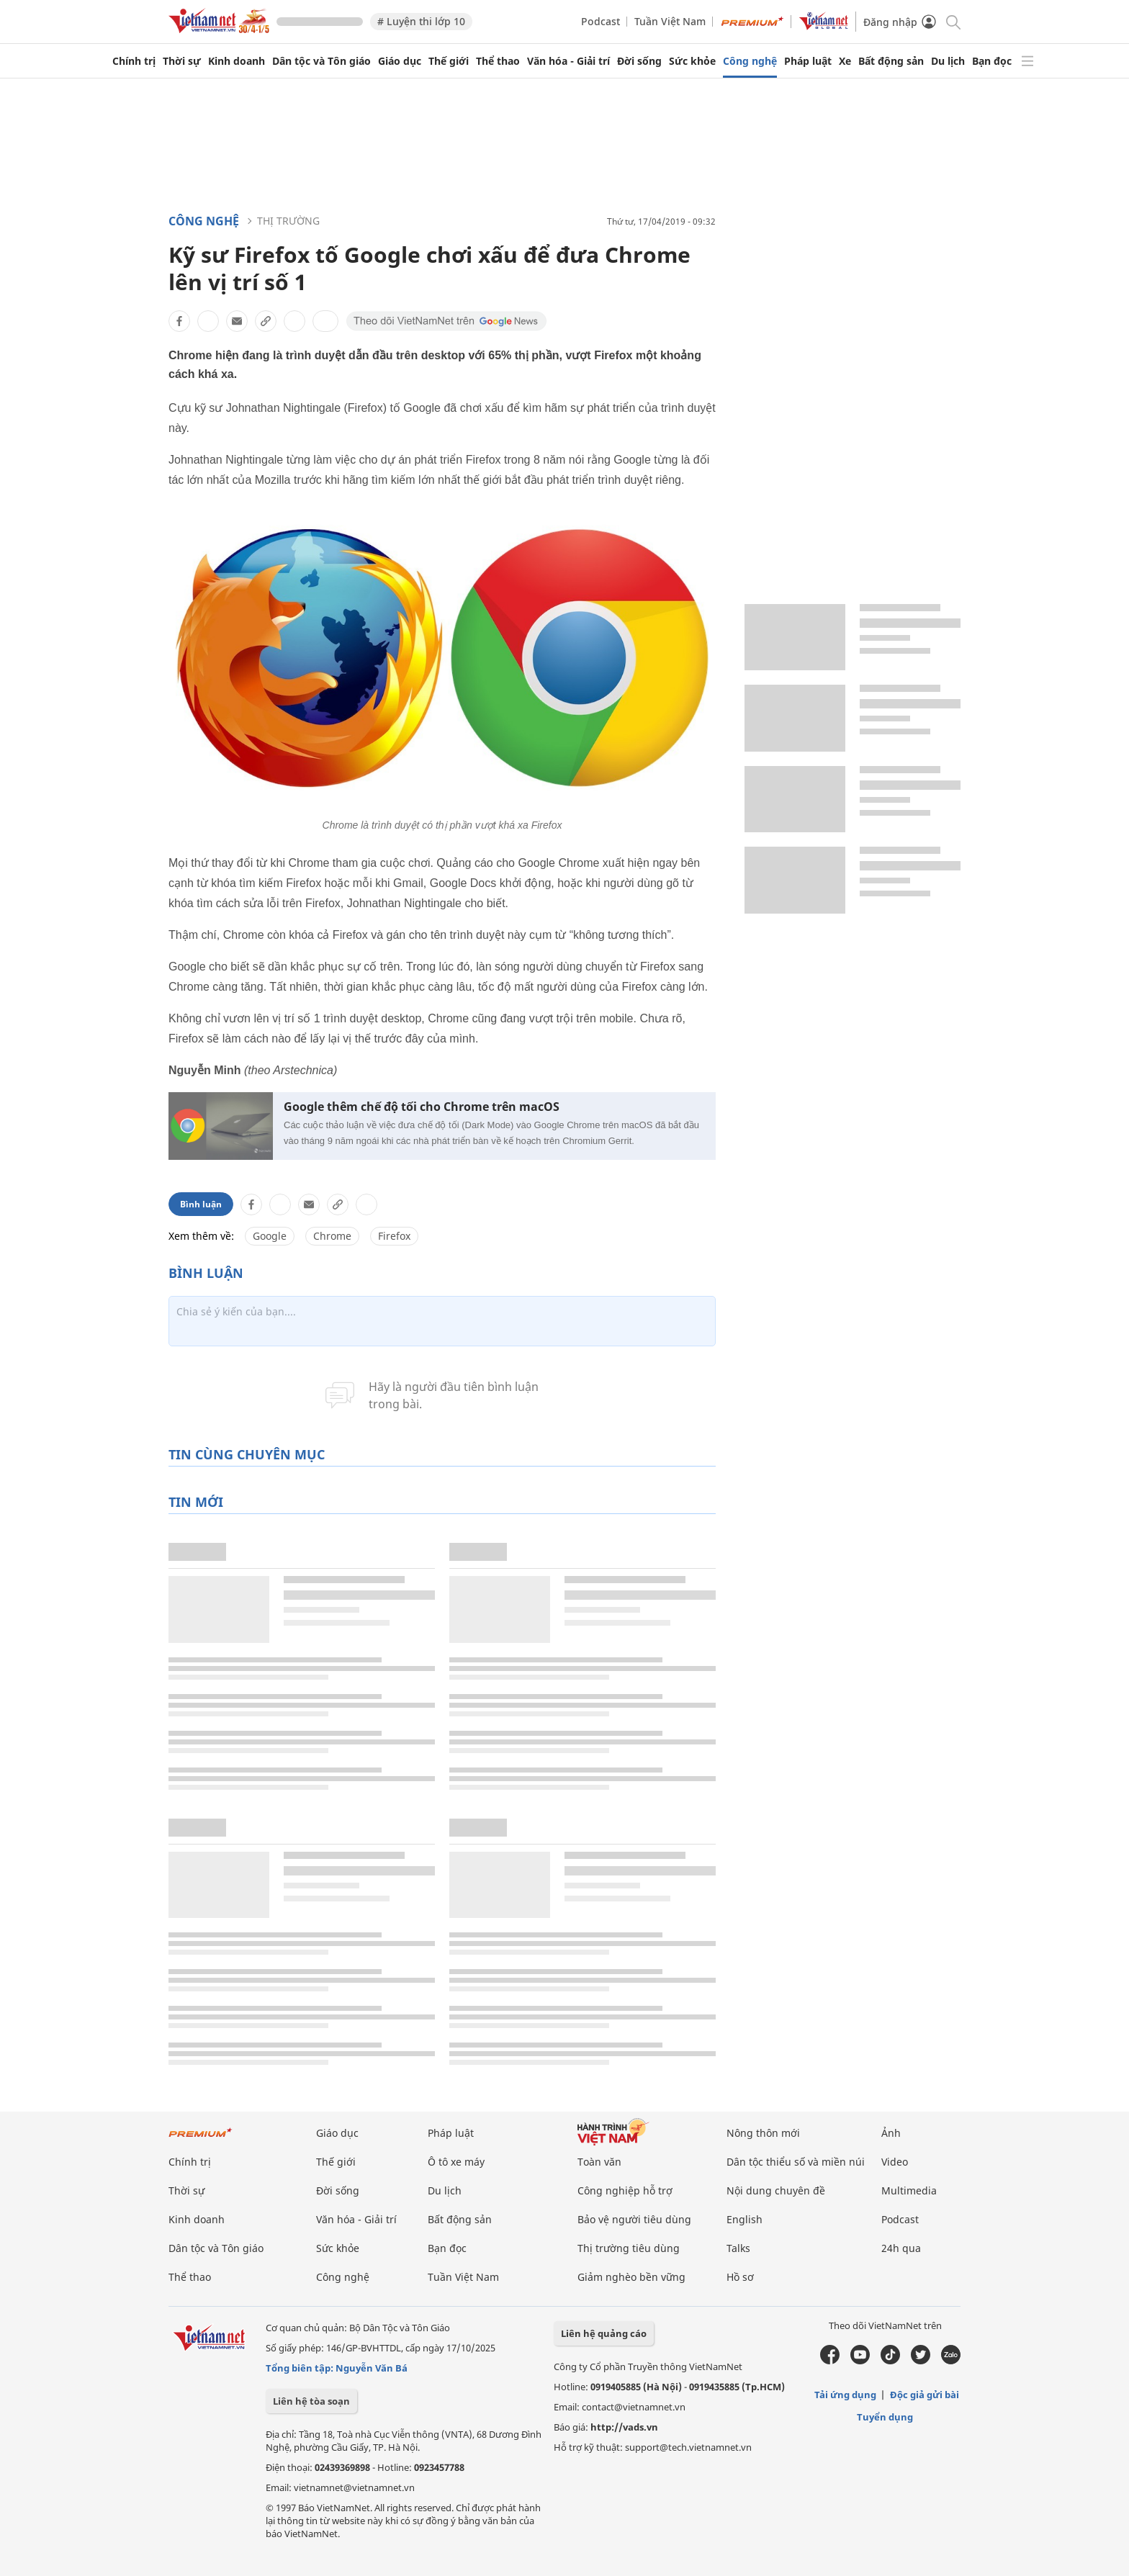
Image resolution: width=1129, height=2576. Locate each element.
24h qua (901, 2248)
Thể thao (498, 61)
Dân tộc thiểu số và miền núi (796, 2162)
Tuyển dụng (885, 2416)
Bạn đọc (992, 61)
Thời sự (182, 61)
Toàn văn (599, 2162)
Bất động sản (891, 61)
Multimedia (909, 2190)
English (745, 2219)
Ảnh (891, 2133)
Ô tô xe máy (456, 2162)
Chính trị (134, 61)
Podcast (600, 21)
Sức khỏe (692, 61)
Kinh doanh (236, 61)
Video (894, 2162)
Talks (738, 2248)
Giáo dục (399, 61)
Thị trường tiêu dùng (628, 2248)
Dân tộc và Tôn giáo (321, 61)
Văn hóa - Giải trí (568, 61)
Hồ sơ (740, 2277)
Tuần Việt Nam (670, 21)
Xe (845, 61)
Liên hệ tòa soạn (311, 2401)
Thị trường (288, 221)
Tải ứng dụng (845, 2394)
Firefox (394, 1236)
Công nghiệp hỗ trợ (625, 2190)
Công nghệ (750, 61)
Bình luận (201, 1204)
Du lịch (948, 61)
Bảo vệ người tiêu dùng (634, 2219)
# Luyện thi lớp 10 (421, 21)
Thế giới (448, 61)
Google (270, 1236)
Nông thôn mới (763, 2133)
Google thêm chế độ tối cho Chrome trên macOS (421, 1106)
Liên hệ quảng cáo (604, 2333)
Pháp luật (808, 61)
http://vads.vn (624, 2426)
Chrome (332, 1236)
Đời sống (639, 61)
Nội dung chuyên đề (776, 2190)
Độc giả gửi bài (924, 2394)
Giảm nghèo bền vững (631, 2277)
